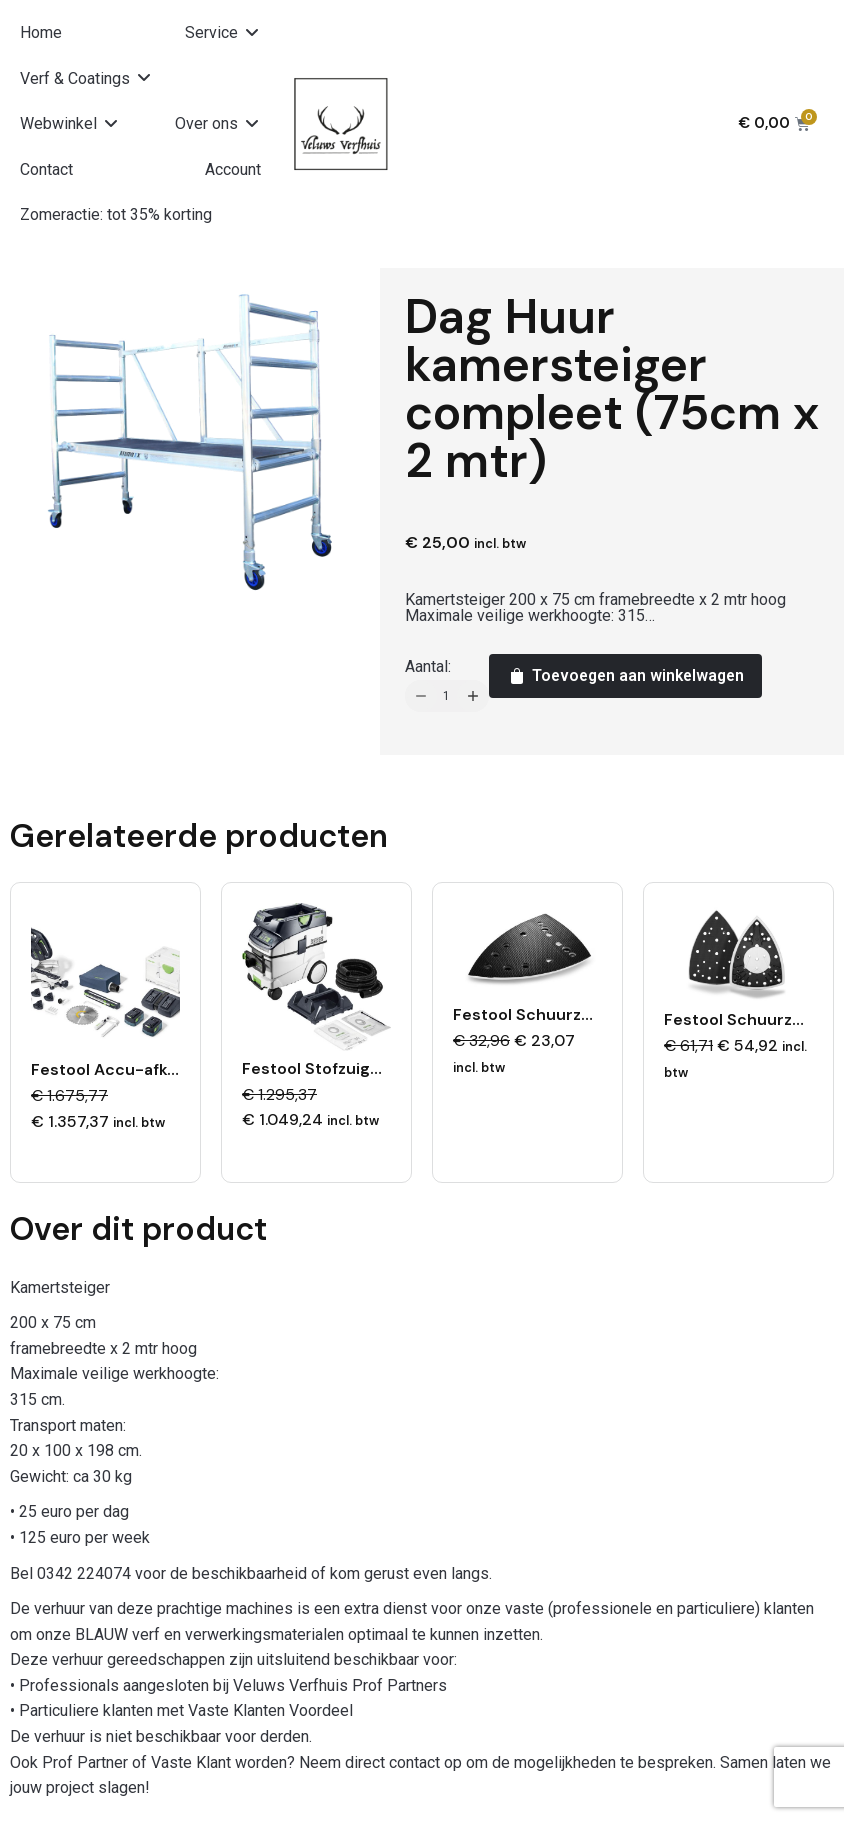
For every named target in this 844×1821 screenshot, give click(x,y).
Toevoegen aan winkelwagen (625, 675)
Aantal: (428, 666)
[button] (223, 33)
